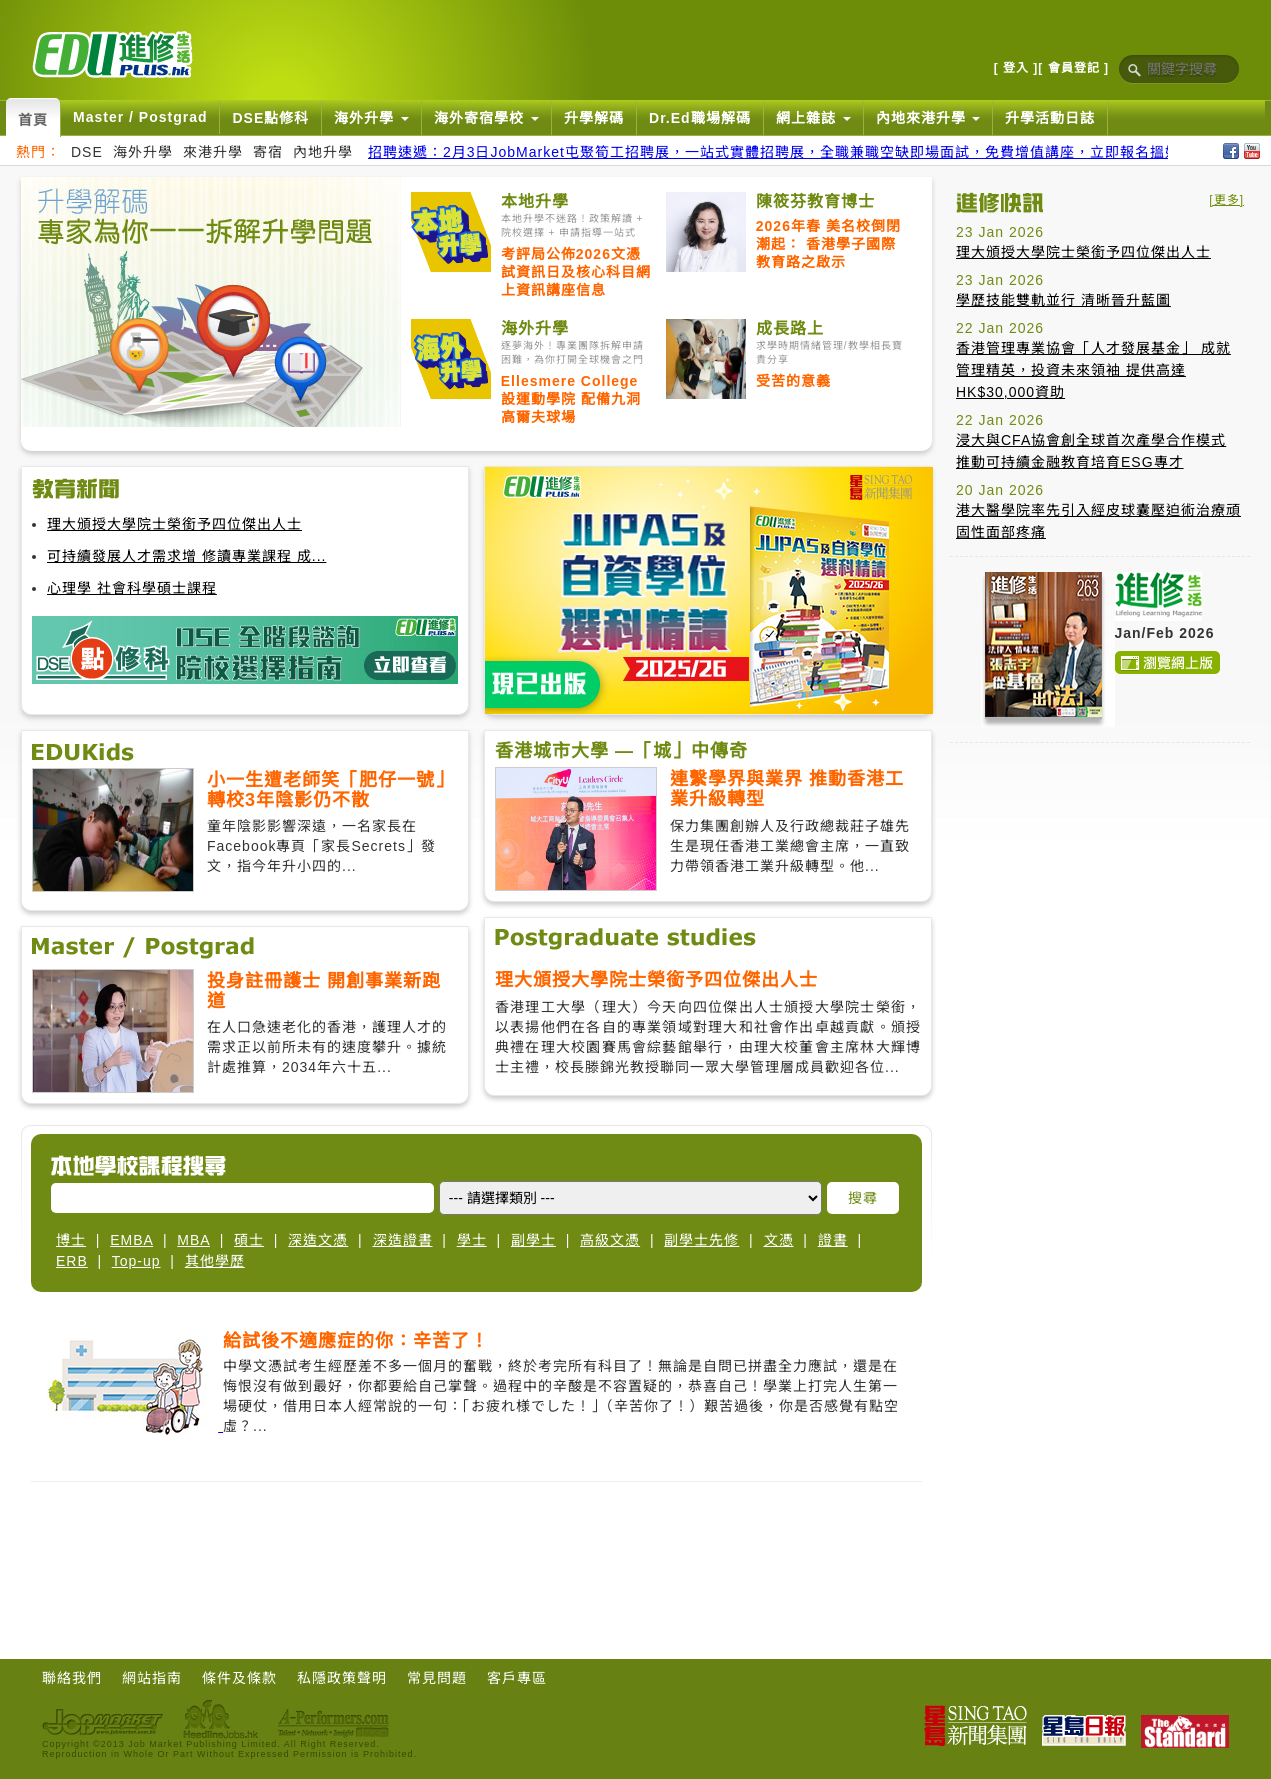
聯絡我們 (72, 1678)
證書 (833, 1240)
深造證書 (403, 1240)
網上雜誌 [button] (813, 118)
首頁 (33, 120)
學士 (472, 1240)
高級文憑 (610, 1240)
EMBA (131, 1240)
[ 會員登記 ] (1073, 68)
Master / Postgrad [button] (140, 117)
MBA (193, 1240)
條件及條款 (239, 1678)
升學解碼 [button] (594, 118)
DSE (87, 152)
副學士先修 (701, 1240)
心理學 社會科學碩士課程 (132, 588)
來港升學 (213, 152)
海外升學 (143, 152)
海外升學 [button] (371, 118)
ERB (72, 1261)
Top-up (136, 1261)
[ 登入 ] (1016, 68)
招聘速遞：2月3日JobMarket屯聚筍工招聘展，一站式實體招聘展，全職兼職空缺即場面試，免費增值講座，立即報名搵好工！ (789, 152)
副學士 (533, 1240)
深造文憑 (318, 1240)
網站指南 (152, 1678)
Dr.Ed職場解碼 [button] (700, 118)
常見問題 (437, 1678)
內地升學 (323, 152)
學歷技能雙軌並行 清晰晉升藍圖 (1063, 300)
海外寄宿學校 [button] (486, 118)
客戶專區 (517, 1678)
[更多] (1226, 200)
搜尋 (863, 1198)
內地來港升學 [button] (928, 118)
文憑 (779, 1240)
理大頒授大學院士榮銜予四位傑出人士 (174, 524)
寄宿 (268, 152)
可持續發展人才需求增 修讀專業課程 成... (186, 556)
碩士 (249, 1240)
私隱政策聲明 (342, 1678)
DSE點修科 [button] (270, 118)
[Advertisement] (1100, 883)
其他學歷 (215, 1261)
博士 (71, 1240)
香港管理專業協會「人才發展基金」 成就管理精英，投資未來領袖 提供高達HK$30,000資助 (1093, 370)
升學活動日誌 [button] (1050, 118)
